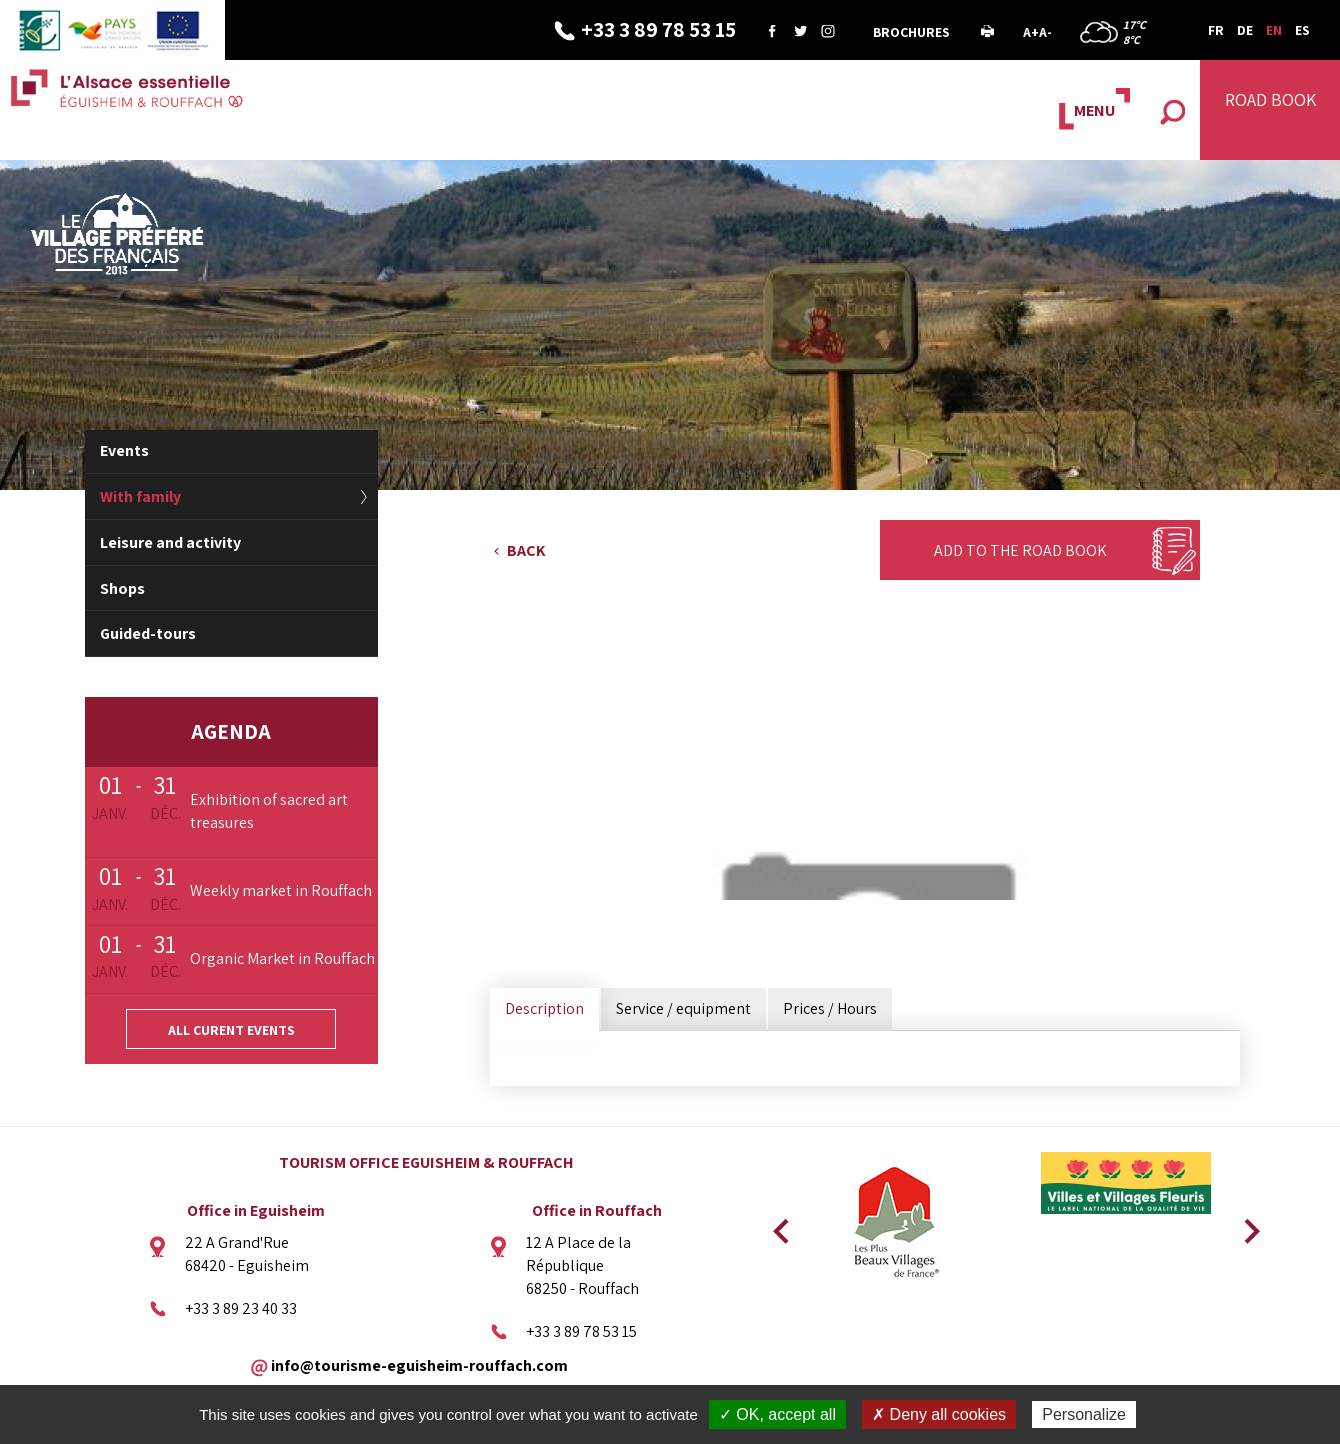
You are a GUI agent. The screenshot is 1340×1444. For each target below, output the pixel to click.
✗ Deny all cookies (939, 1414)
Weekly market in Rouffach (281, 890)
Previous (778, 1225)
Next (1245, 1225)
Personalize (1084, 1414)
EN (1274, 30)
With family (140, 496)
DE (1245, 30)
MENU (1094, 110)
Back (526, 550)
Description (544, 1008)
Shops (122, 588)
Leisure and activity (170, 542)
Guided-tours (148, 633)
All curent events (231, 1030)
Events (124, 450)
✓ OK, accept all (777, 1414)
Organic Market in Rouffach (282, 958)
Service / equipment (683, 1008)
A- (1045, 32)
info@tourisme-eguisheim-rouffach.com (419, 1364)
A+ (1031, 32)
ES (1302, 30)
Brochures (911, 32)
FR (1216, 30)
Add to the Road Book (1020, 550)
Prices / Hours (830, 1008)
